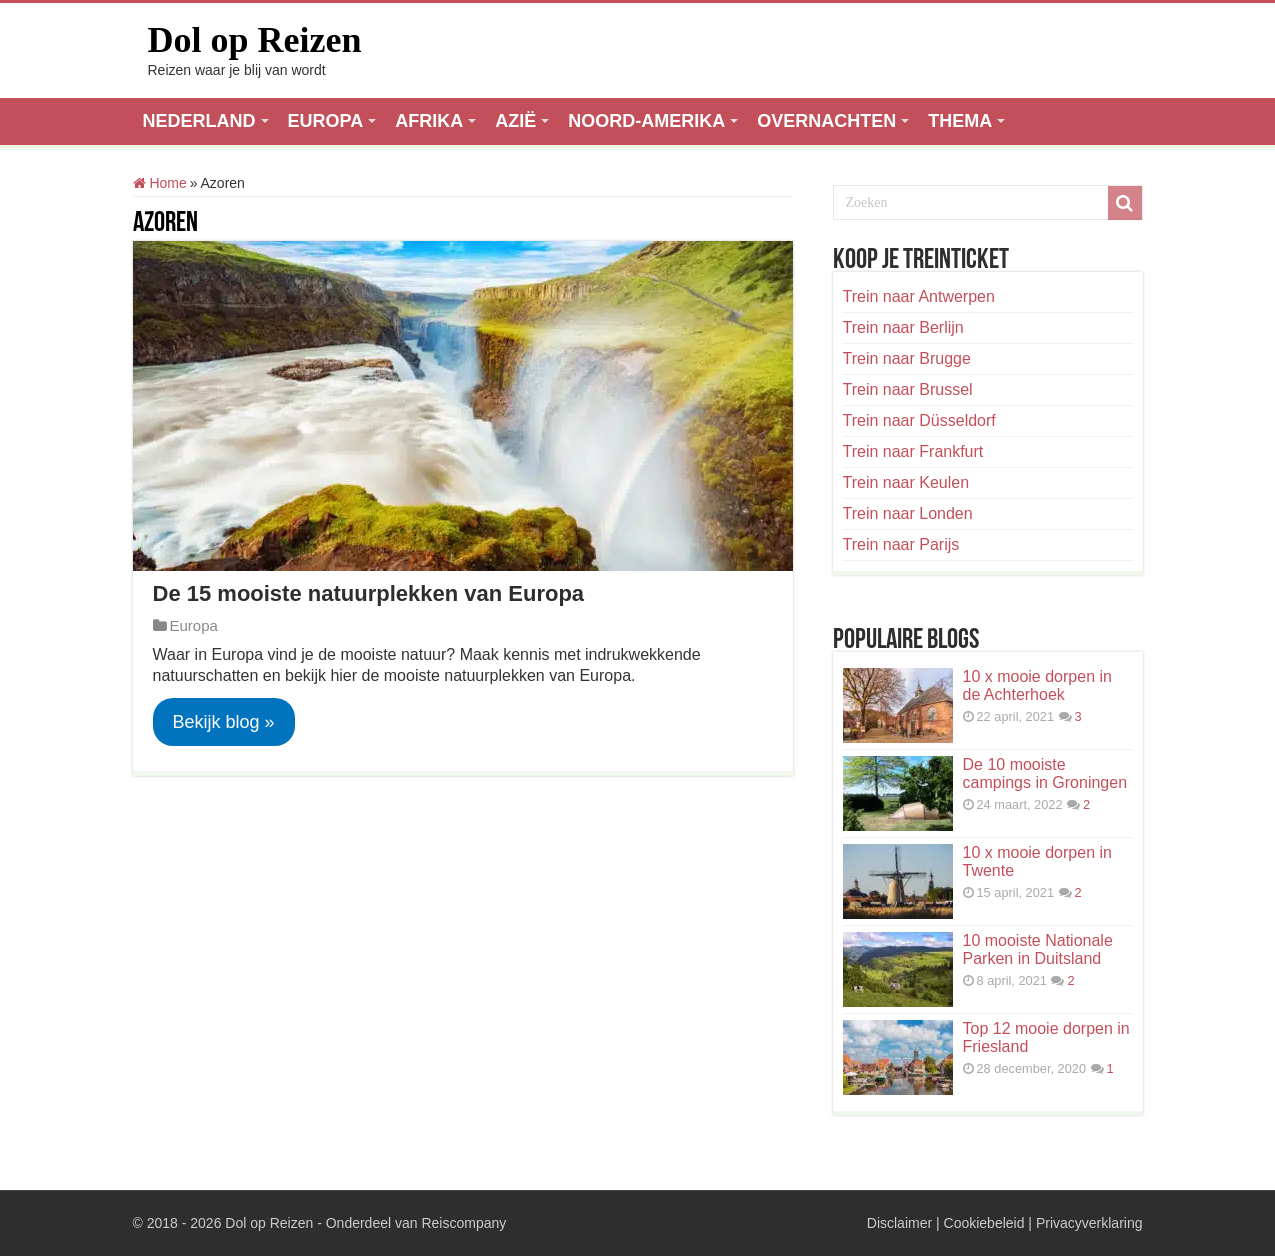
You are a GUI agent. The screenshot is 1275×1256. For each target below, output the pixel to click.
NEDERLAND (199, 121)
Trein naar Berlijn (903, 327)
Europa (194, 625)
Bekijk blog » (224, 722)
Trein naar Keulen (906, 482)
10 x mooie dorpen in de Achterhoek (1037, 685)
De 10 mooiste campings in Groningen (1045, 773)
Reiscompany (463, 1223)
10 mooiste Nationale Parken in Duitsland (1038, 949)
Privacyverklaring (1089, 1223)
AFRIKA (429, 121)
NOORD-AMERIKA (646, 121)
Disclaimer (899, 1223)
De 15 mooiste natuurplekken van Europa (369, 593)
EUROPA (326, 121)
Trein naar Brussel (908, 389)
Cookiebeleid (984, 1223)
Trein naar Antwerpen (919, 296)
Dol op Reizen (255, 40)
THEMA (960, 121)
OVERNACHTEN (826, 121)
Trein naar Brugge (907, 358)
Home (160, 183)
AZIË (515, 121)
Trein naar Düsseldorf (919, 420)
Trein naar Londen (908, 513)
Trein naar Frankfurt (913, 451)
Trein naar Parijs (901, 544)
